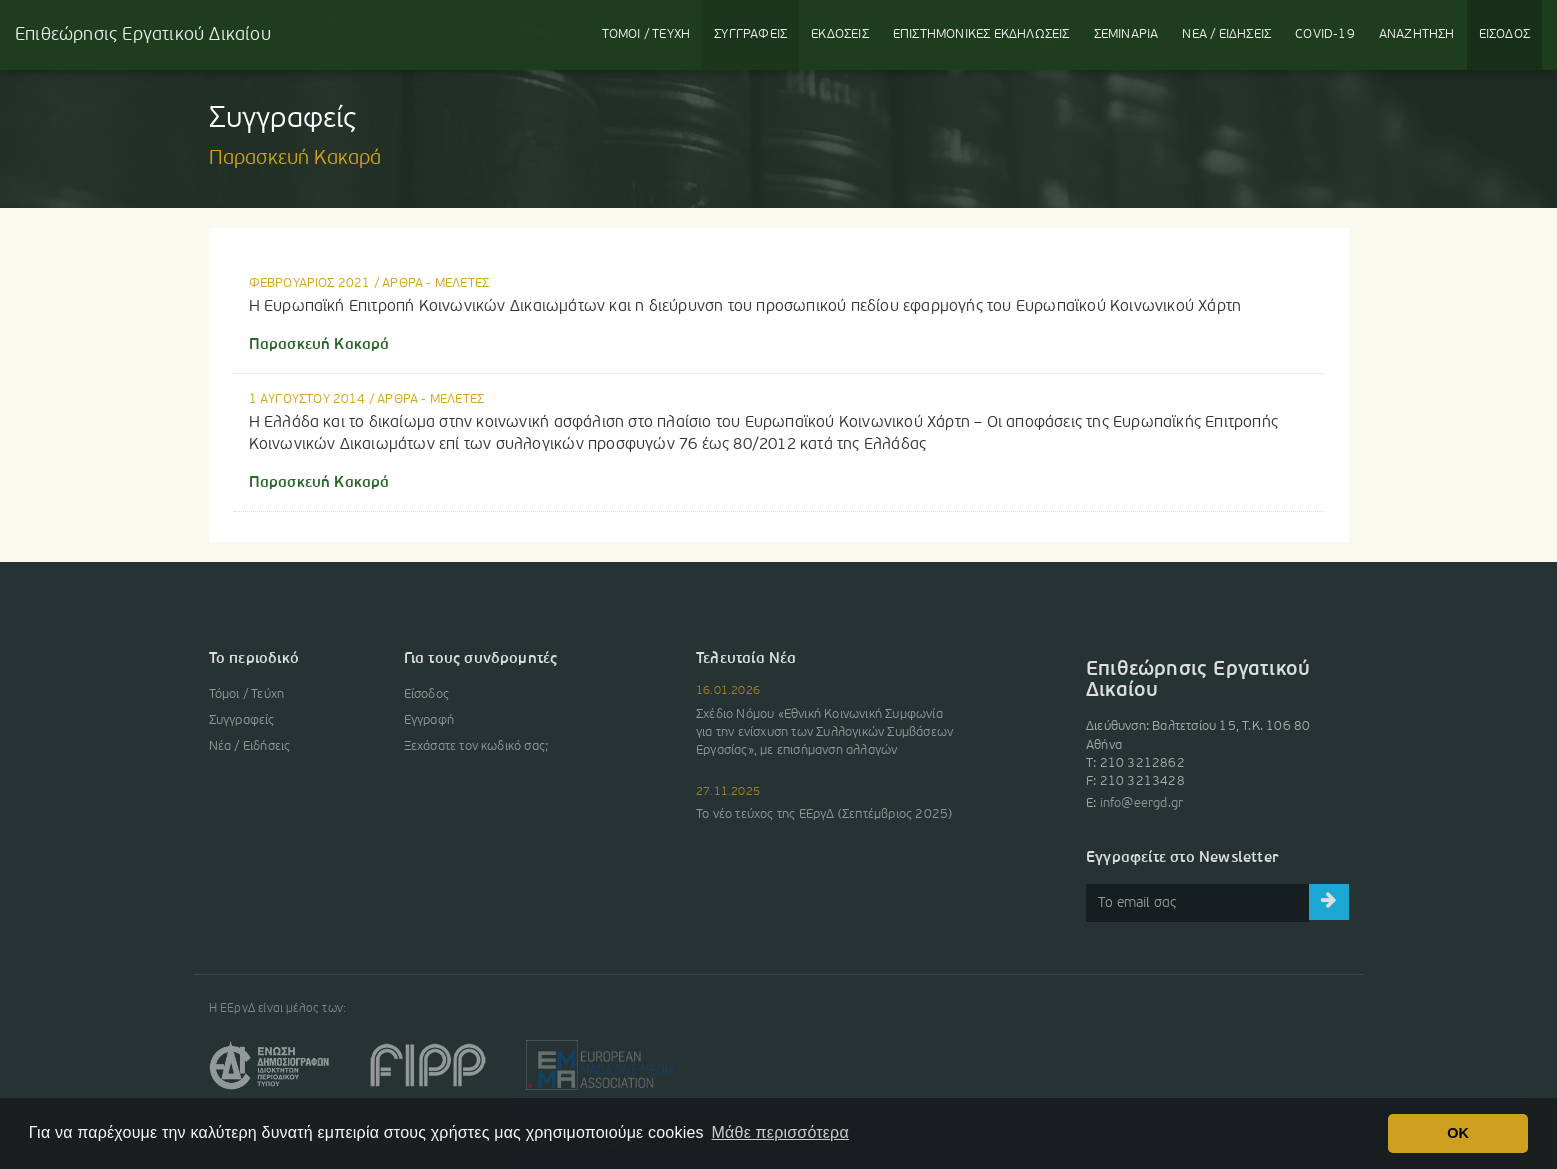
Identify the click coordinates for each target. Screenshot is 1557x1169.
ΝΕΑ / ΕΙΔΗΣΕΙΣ (1226, 34)
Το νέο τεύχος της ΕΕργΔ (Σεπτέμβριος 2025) (824, 814)
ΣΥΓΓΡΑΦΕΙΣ (750, 34)
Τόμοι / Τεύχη (247, 694)
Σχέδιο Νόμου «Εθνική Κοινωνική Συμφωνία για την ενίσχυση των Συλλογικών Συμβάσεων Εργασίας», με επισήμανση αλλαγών (824, 732)
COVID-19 (1325, 34)
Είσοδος (426, 694)
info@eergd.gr (1142, 803)
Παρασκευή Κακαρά (319, 345)
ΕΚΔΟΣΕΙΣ (840, 34)
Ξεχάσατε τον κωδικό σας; (476, 746)
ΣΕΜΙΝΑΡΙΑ (1126, 34)
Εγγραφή (429, 720)
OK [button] (1458, 1133)
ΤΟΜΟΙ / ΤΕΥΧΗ (646, 34)
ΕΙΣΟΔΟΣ (1504, 34)
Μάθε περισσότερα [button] (780, 1132)
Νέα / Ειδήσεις (250, 746)
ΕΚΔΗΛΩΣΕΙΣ (981, 34)
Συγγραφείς (242, 720)
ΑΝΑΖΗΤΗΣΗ (1417, 34)
